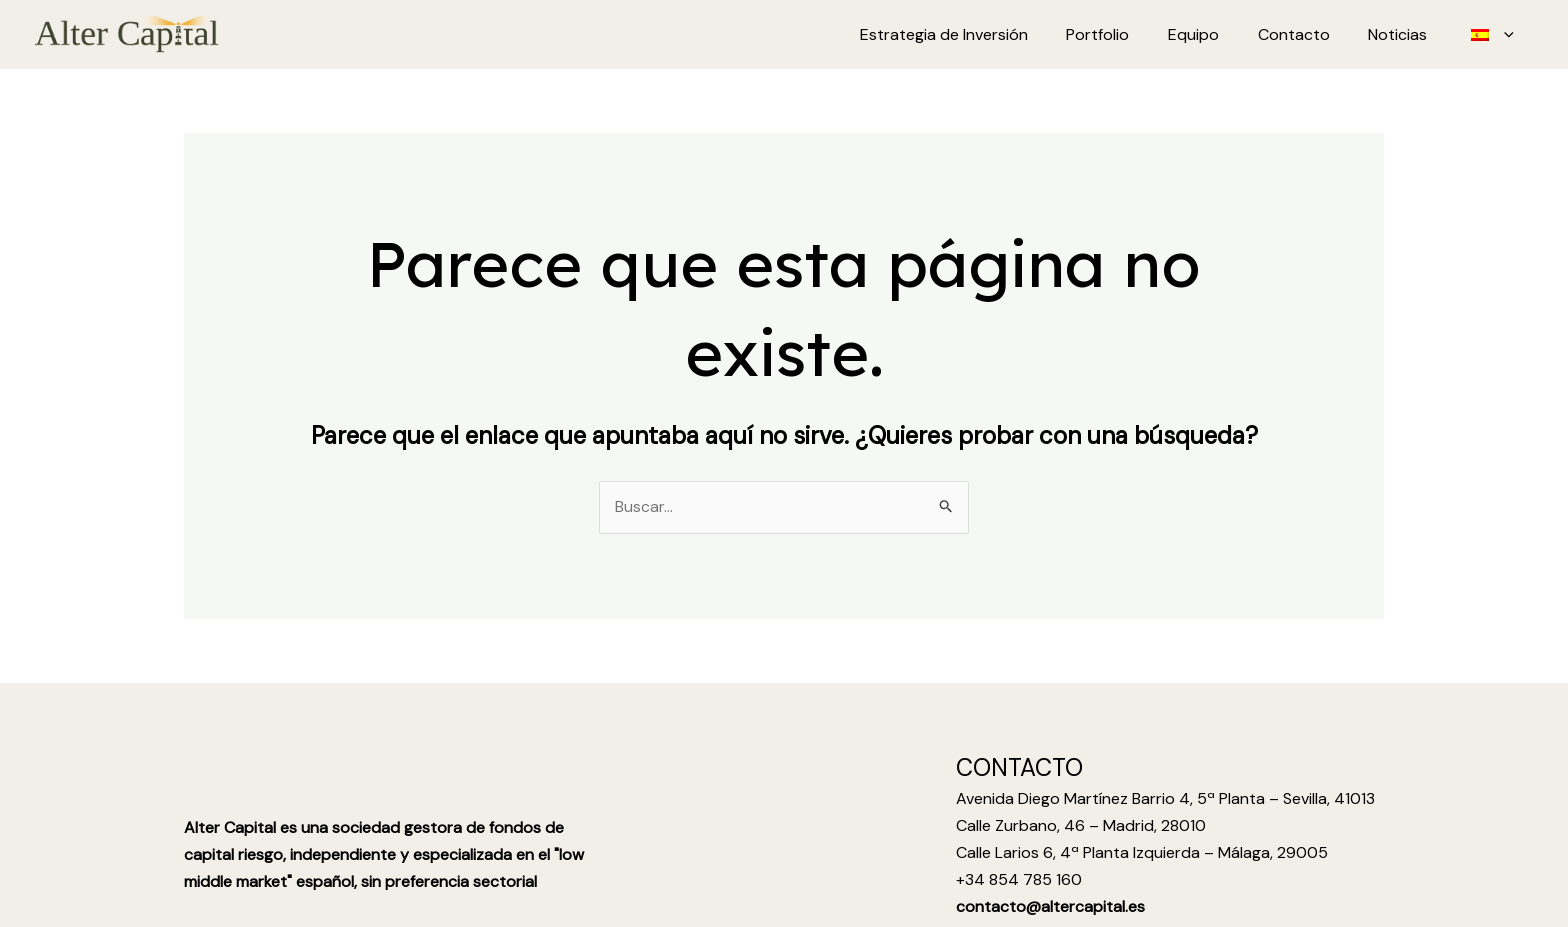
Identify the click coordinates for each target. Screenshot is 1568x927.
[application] (1507, 35)
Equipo (1216, 34)
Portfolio (1127, 34)
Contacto (1310, 34)
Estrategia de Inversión (980, 34)
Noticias (1407, 34)
